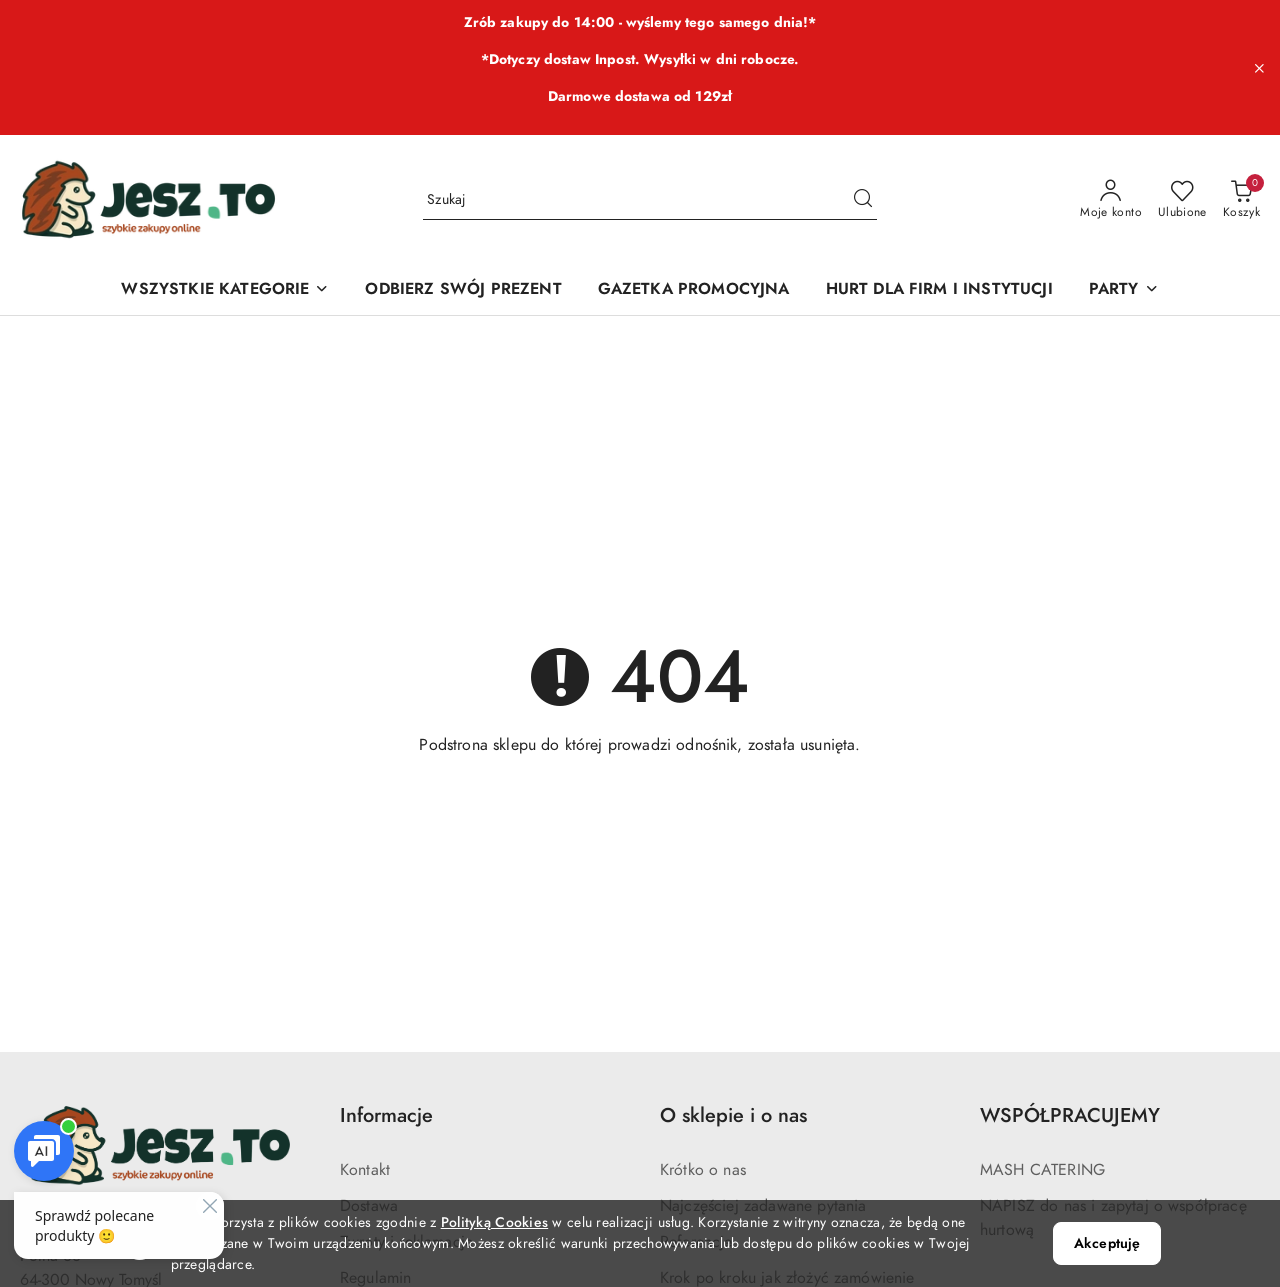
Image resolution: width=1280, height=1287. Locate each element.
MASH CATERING (1042, 1170)
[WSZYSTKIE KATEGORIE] (225, 290)
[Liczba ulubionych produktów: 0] (1182, 200)
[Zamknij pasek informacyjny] (1259, 68)
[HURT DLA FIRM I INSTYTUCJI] (939, 290)
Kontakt (365, 1170)
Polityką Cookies (494, 1222)
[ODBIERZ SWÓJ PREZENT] (463, 290)
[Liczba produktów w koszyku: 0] (1241, 200)
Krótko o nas (703, 1170)
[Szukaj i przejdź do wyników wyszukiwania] (863, 200)
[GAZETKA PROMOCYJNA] (694, 290)
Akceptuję (1107, 1243)
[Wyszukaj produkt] (650, 199)
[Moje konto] (1111, 200)
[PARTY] (1124, 290)
